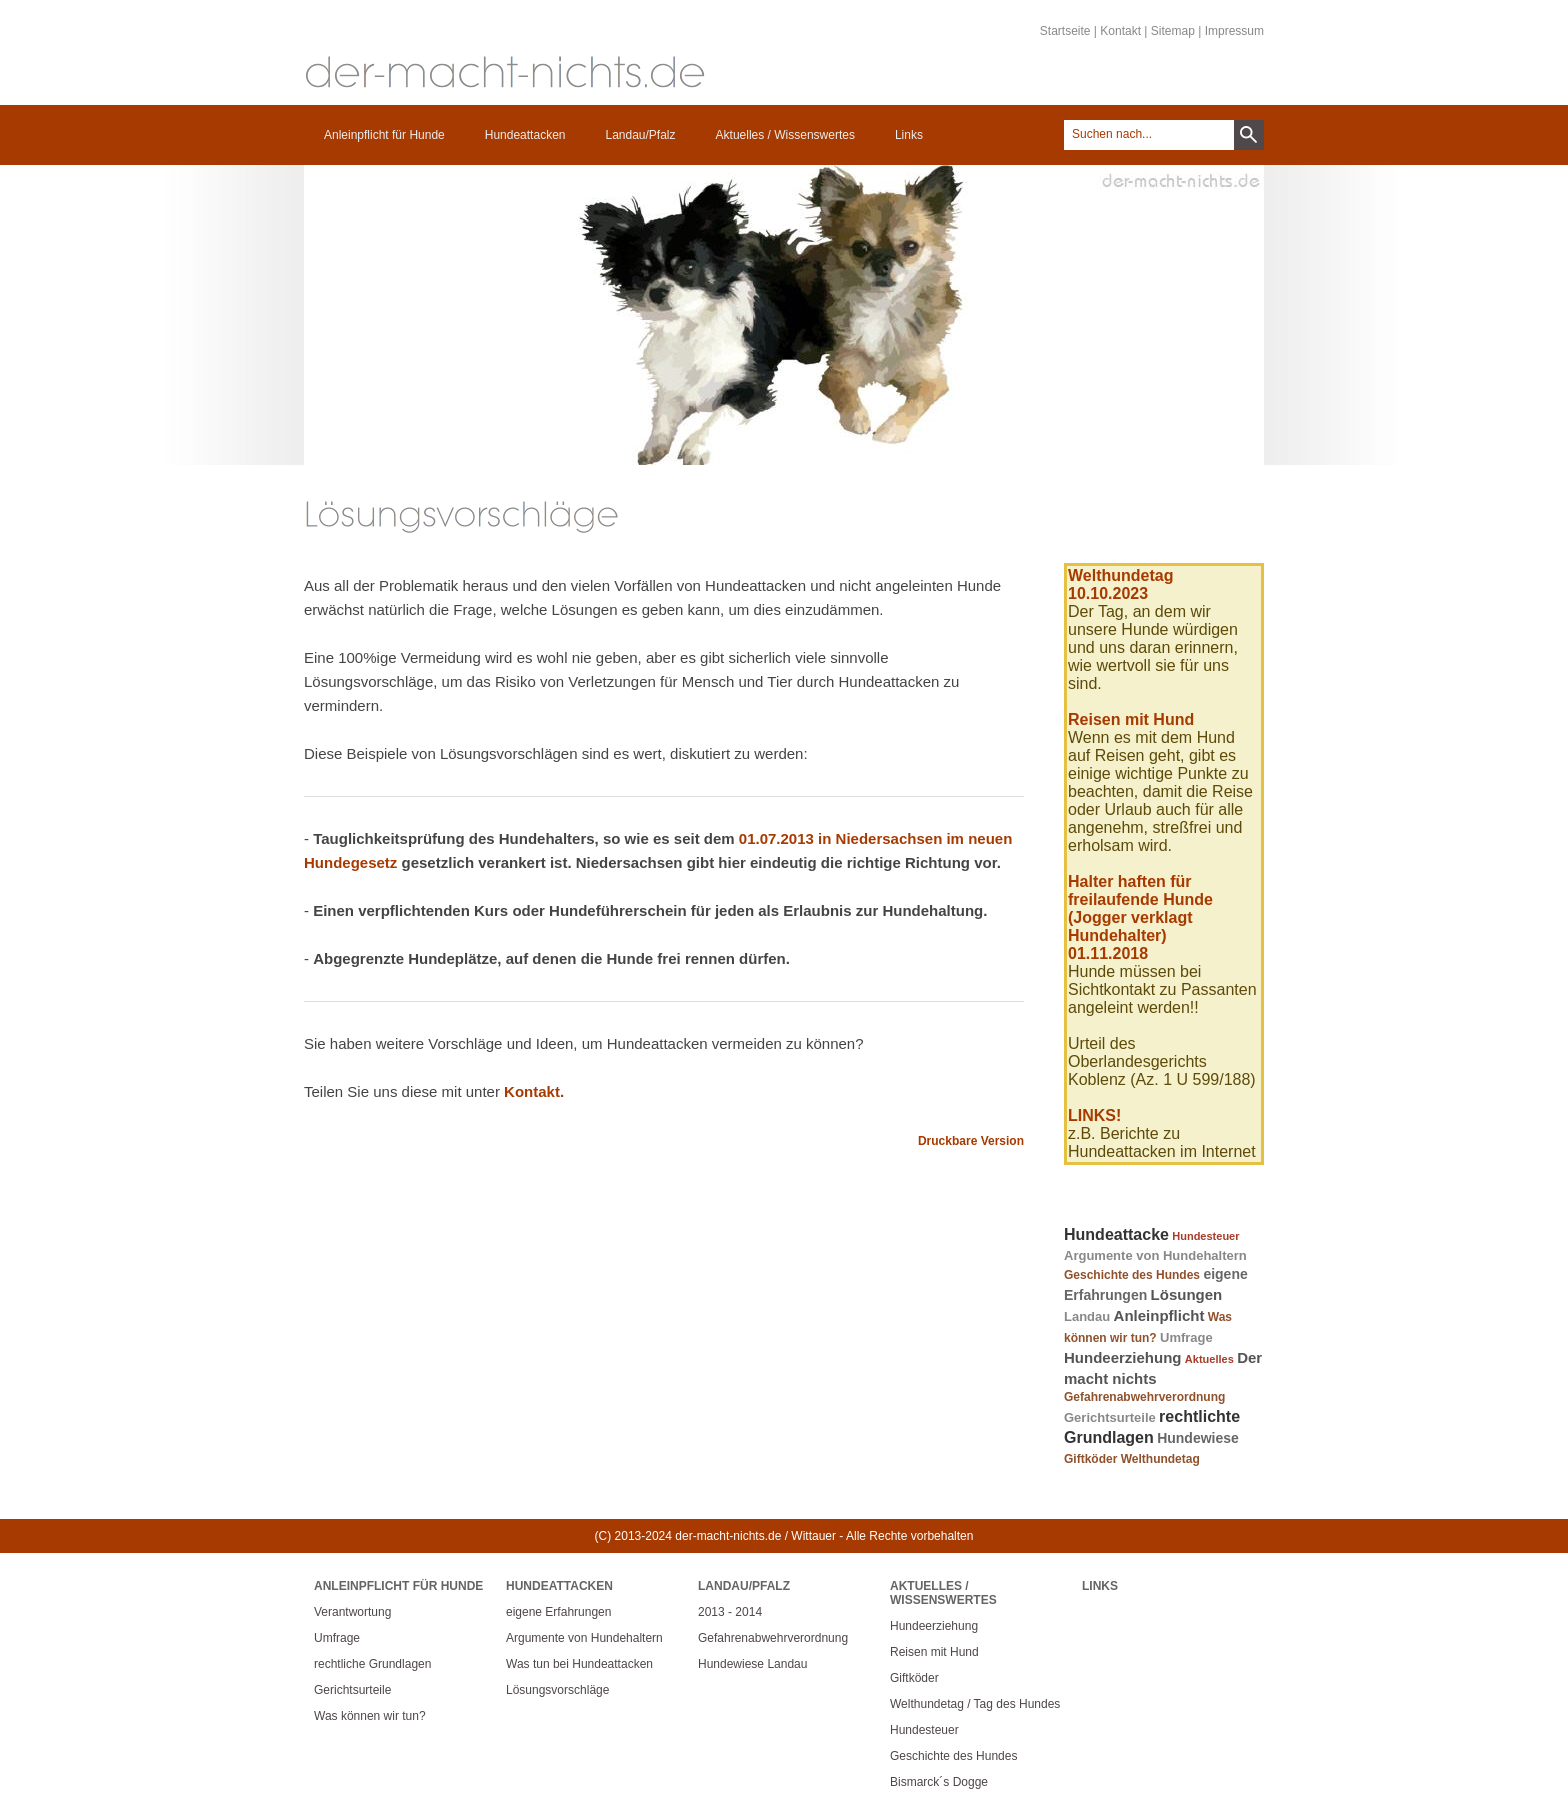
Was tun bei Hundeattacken (579, 1664)
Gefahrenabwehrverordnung (1144, 1397)
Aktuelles (1209, 1359)
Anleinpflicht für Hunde (384, 135)
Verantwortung (352, 1612)
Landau (1087, 1316)
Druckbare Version (971, 1141)
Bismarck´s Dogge (939, 1782)
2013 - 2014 (730, 1612)
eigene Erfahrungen (558, 1612)
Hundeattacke (1116, 1234)
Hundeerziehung (1123, 1357)
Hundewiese (1198, 1438)
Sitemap (1173, 31)
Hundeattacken (525, 135)
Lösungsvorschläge (557, 1690)
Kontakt (1120, 31)
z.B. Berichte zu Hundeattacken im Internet (1162, 1142)
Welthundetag (1160, 1459)
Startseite (1065, 31)
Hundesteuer (1205, 1236)
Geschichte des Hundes (1132, 1275)
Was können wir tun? (370, 1716)
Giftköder (1090, 1459)
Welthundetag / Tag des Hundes (975, 1704)
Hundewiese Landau (752, 1664)
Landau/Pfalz (640, 135)
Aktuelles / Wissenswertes (785, 135)
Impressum (1234, 31)
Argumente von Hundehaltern (1155, 1255)
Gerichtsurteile (1110, 1417)
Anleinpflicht (1159, 1315)
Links (909, 135)
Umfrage (1186, 1337)
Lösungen (1187, 1294)
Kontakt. (534, 1091)
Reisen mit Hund (934, 1652)
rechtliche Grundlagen (372, 1664)
